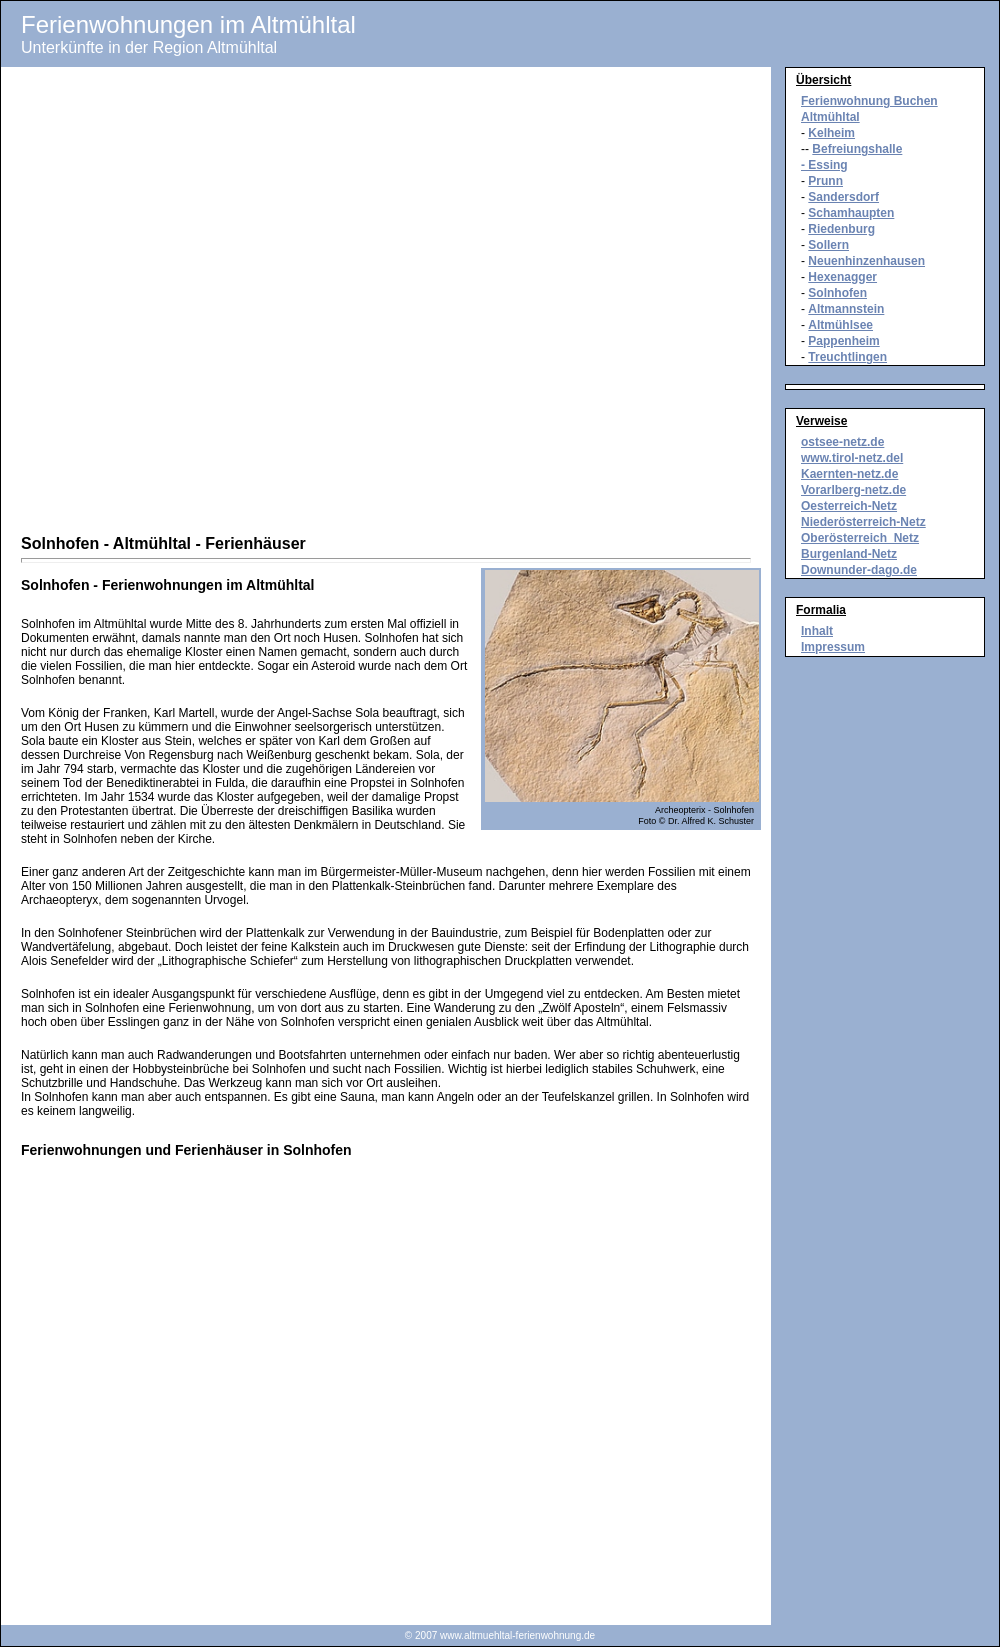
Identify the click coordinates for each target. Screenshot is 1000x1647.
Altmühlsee (840, 325)
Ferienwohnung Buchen (869, 101)
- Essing (824, 165)
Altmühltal (830, 117)
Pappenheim (843, 341)
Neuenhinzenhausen (866, 261)
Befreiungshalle (857, 149)
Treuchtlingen (847, 357)
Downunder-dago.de (859, 570)
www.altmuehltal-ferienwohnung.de (517, 1635)
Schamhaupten (851, 213)
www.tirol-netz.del (852, 458)
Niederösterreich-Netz (863, 522)
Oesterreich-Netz (849, 506)
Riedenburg (841, 229)
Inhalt (817, 631)
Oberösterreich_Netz (860, 538)
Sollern (828, 245)
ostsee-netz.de (842, 442)
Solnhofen (837, 293)
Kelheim (831, 133)
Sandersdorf (843, 197)
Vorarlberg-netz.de (853, 490)
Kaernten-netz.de (849, 474)
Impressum (833, 647)
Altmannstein (846, 309)
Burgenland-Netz (849, 554)
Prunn (825, 181)
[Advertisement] (231, 303)
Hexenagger (842, 277)
